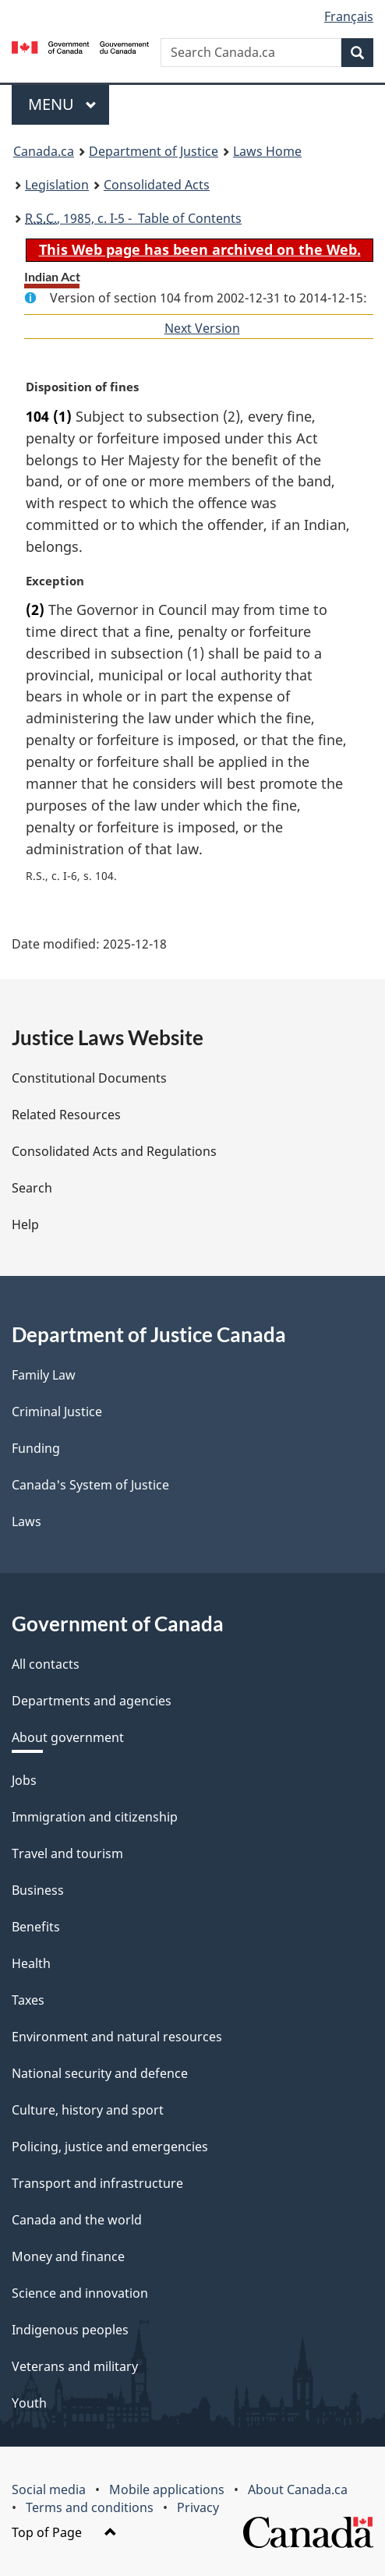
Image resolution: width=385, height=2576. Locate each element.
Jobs (24, 1780)
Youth (29, 2403)
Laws (26, 1521)
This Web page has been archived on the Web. (200, 249)
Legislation (57, 184)
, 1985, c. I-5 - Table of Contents (133, 218)
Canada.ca (43, 151)
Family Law (44, 1374)
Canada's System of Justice (90, 1484)
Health (31, 1963)
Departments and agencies (91, 1700)
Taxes (28, 2000)
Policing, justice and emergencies (110, 2146)
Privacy (198, 2507)
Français (348, 16)
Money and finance (68, 2256)
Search (32, 1187)
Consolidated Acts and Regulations (114, 1151)
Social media (49, 2489)
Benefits (36, 1926)
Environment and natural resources (117, 2036)
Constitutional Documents (89, 1078)
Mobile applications (166, 2489)
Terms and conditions (90, 2507)
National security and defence (100, 2073)
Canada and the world (77, 2219)
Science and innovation (80, 2293)
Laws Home (267, 151)
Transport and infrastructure (97, 2183)
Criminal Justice (57, 1411)
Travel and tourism (67, 1853)
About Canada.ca (298, 2489)
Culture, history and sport (88, 2109)
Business (38, 1890)
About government (68, 1737)
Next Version (202, 328)
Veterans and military (75, 2366)
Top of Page (64, 2532)
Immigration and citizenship (95, 1816)
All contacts (45, 1664)
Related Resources (66, 1114)
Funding (36, 1448)
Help (25, 1224)
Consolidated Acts (157, 184)
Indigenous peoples (70, 2329)
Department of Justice (153, 151)
